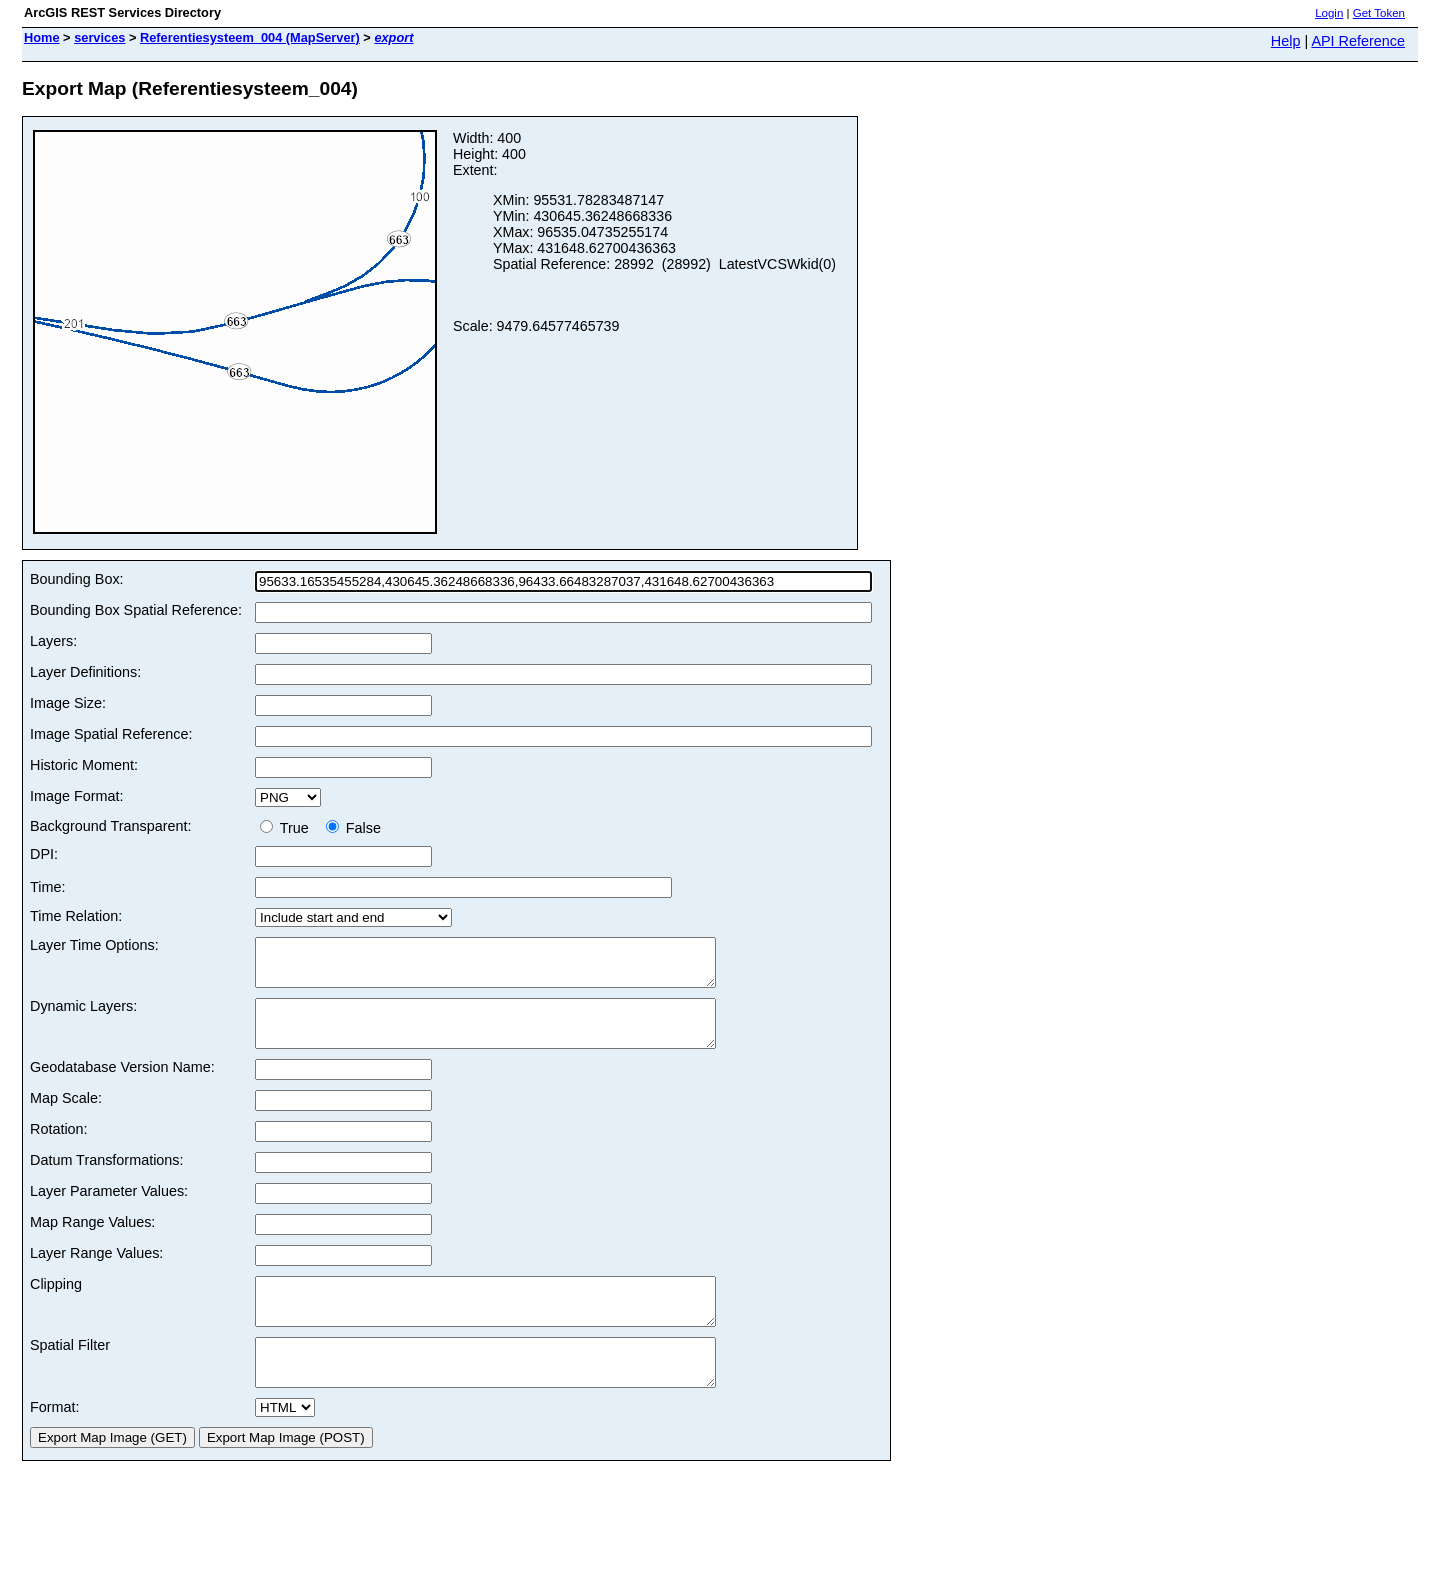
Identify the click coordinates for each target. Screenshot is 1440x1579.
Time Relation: (76, 916)
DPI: (44, 854)
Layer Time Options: (94, 945)
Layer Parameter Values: (109, 1209)
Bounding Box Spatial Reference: (136, 610)
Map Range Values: (92, 1240)
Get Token (1379, 13)
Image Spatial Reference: (111, 734)
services (99, 37)
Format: (55, 1443)
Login (1329, 13)
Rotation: (59, 1147)
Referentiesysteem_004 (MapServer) (250, 37)
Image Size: (68, 703)
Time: (47, 887)
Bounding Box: (77, 579)
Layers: (53, 641)
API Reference (1358, 41)
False (353, 828)
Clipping (56, 1302)
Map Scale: (66, 1116)
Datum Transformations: (107, 1178)
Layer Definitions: (85, 672)
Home (42, 37)
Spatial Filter (70, 1372)
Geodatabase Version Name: (122, 1085)
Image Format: (77, 796)
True (288, 828)
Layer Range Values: (96, 1271)
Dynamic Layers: (83, 1015)
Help (1286, 41)
